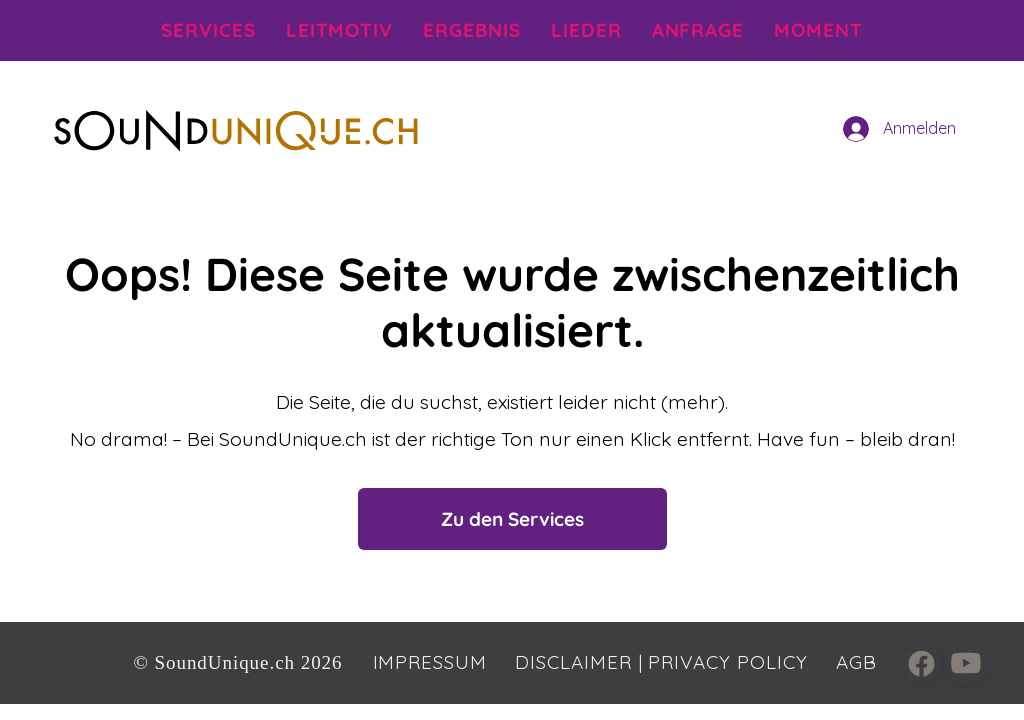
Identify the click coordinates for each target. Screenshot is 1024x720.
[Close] (921, 663)
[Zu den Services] (512, 519)
